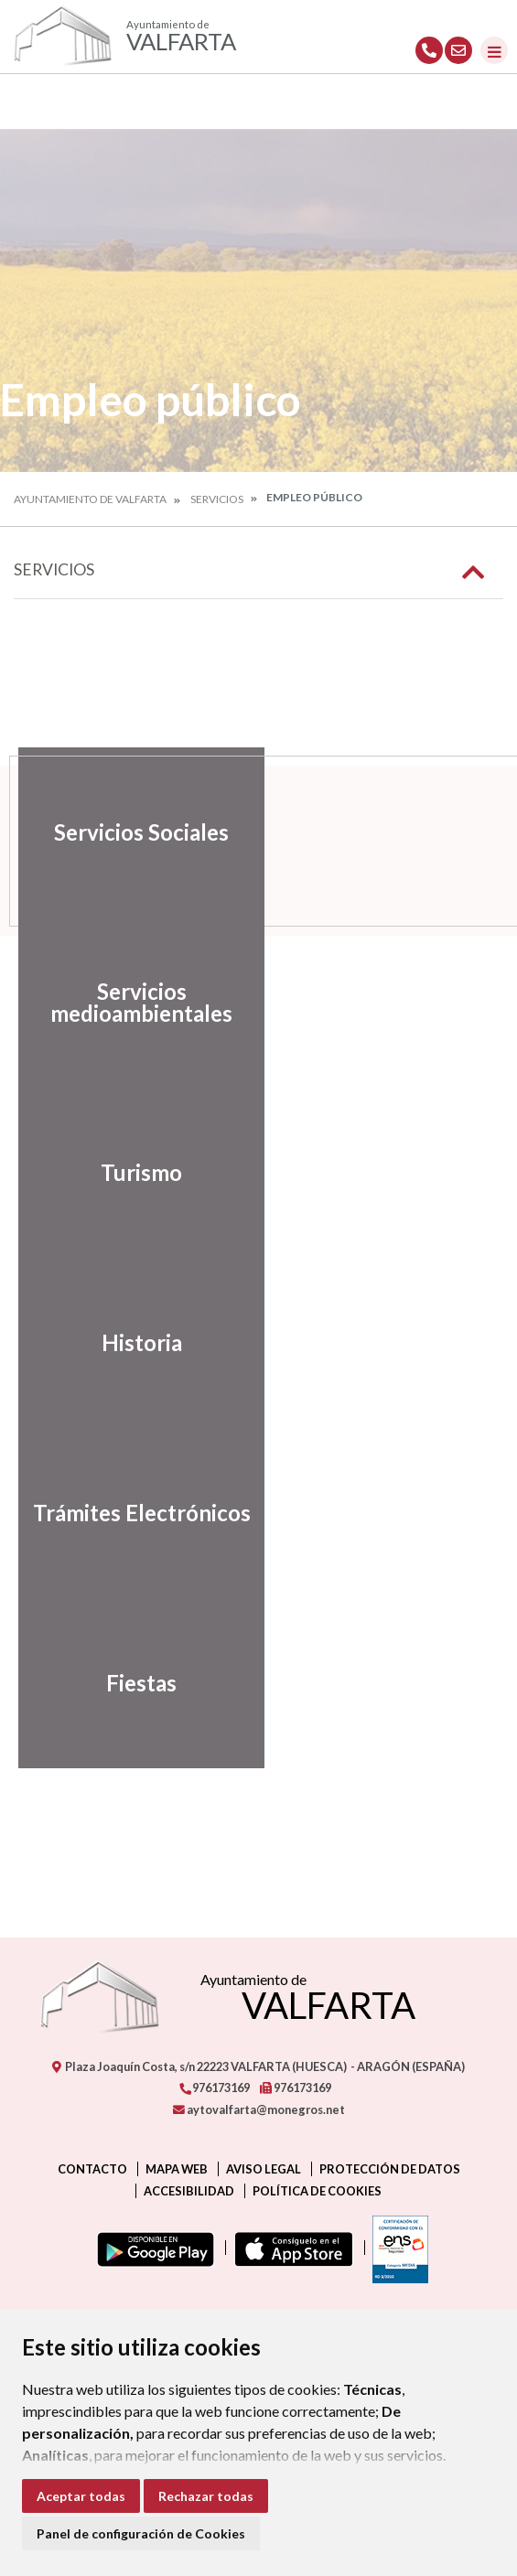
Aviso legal (263, 2169)
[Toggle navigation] (494, 50)
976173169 (214, 2087)
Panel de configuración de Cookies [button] (141, 2533)
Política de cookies (317, 2191)
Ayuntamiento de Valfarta (90, 499)
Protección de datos (389, 2169)
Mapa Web (176, 2169)
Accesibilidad (189, 2191)
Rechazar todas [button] (205, 2496)
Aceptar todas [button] (81, 2496)
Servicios (216, 499)
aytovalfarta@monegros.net (259, 2109)
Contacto (92, 2169)
